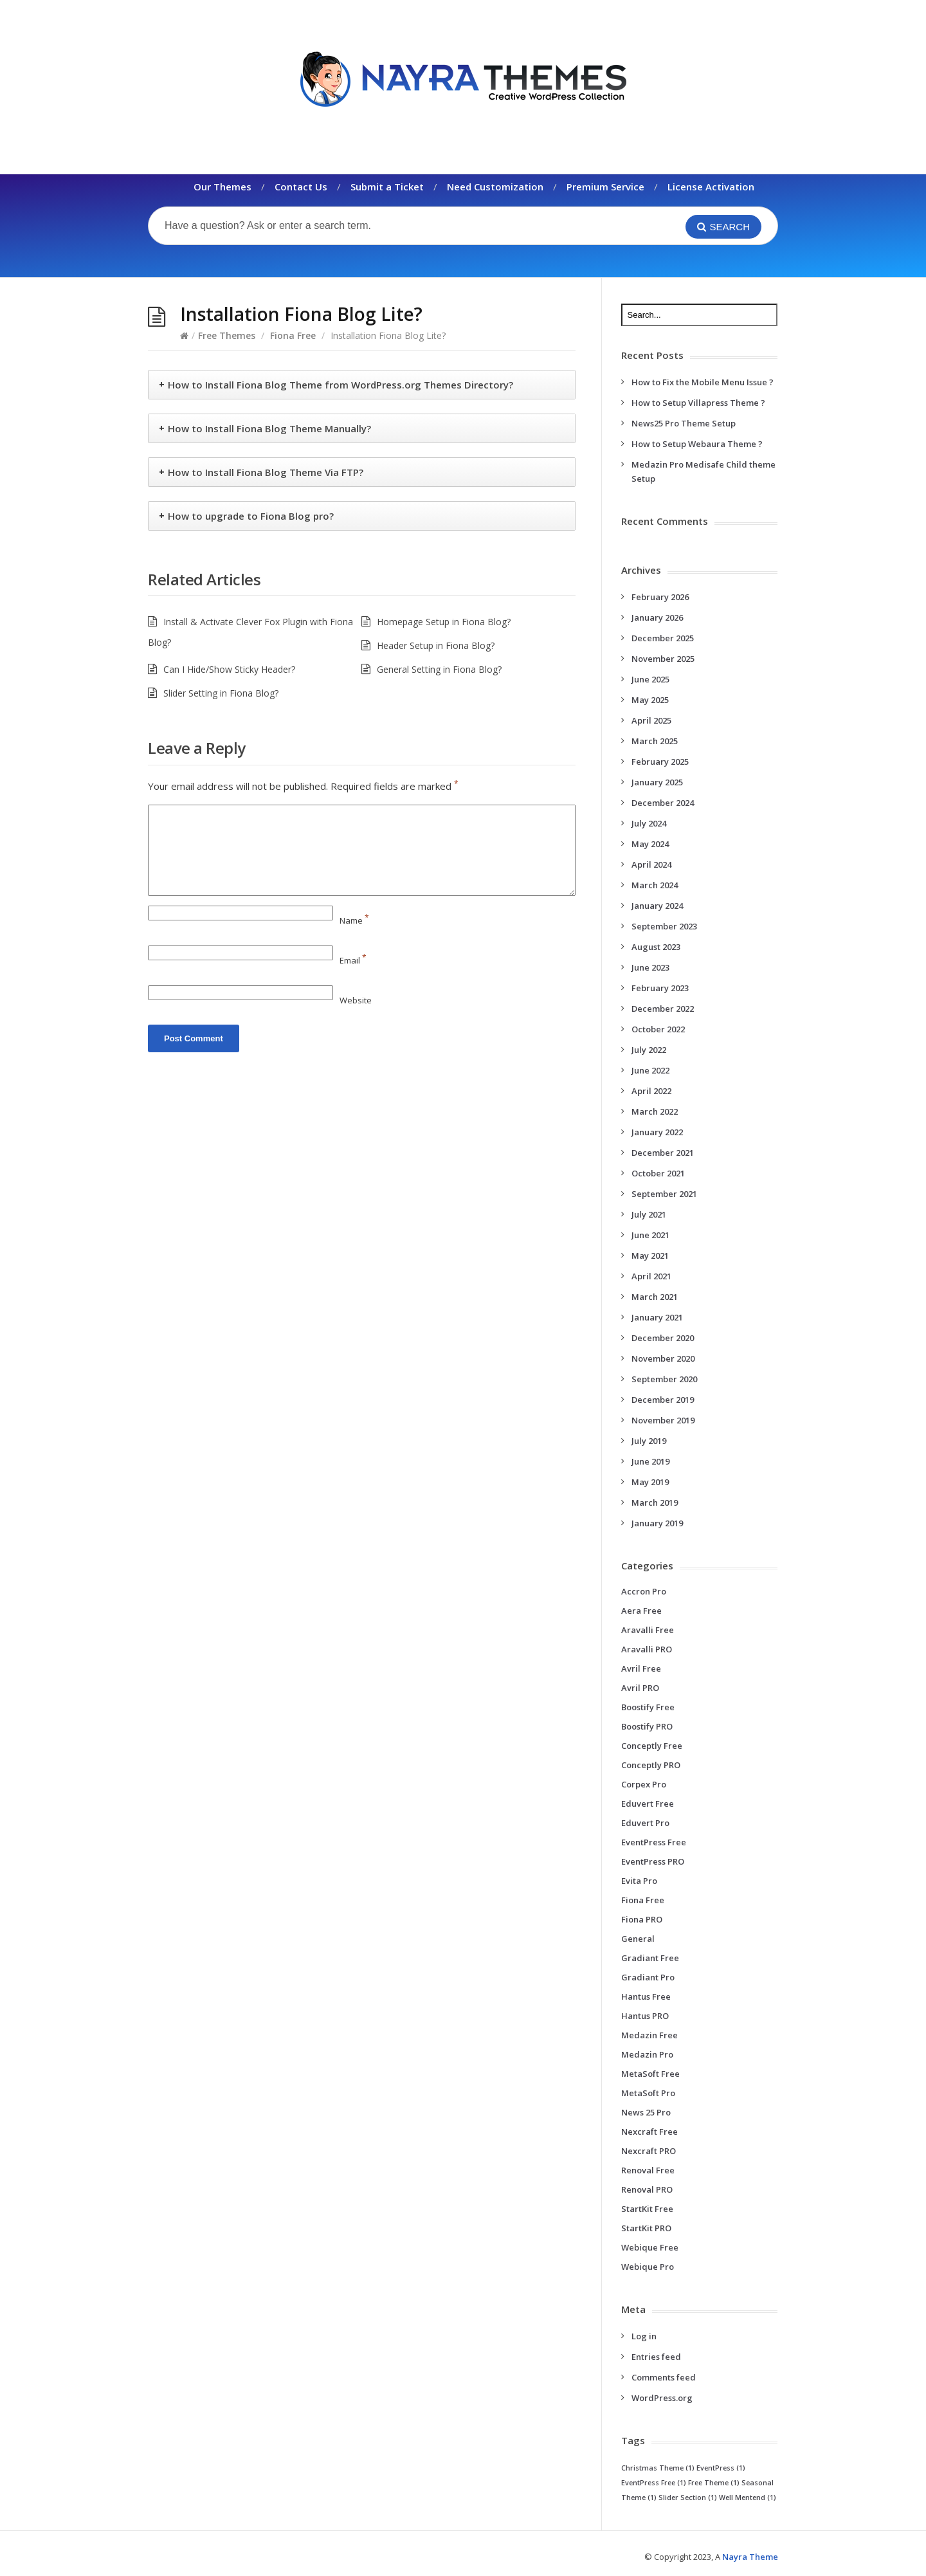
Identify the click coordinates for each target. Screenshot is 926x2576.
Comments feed (663, 2377)
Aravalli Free (647, 1630)
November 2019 (662, 1420)
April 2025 (651, 720)
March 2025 (654, 741)
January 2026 (657, 617)
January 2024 (657, 905)
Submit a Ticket (387, 186)
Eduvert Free (647, 1803)
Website (356, 1000)
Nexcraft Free (649, 2131)
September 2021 (664, 1194)
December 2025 (662, 638)
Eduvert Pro (645, 1823)
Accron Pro (643, 1591)
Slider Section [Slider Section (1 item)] (687, 2497)
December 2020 (662, 1338)
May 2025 (650, 700)
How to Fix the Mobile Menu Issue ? (702, 382)
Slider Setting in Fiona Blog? (220, 693)
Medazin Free (649, 2035)
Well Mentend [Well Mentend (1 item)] (747, 2497)
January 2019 (657, 1523)
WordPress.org (662, 2398)
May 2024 (650, 844)
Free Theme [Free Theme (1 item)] (714, 2482)
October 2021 (658, 1173)
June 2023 (650, 967)
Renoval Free (648, 2170)
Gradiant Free (650, 1958)
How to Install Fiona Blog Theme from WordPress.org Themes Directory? (340, 384)
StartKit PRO (646, 2228)
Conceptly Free (651, 1745)
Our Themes (222, 186)
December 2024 (662, 802)
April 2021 (651, 1276)
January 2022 (657, 1132)
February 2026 (660, 597)
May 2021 (650, 1255)
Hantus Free (646, 1996)
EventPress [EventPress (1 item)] (720, 2467)
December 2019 (662, 1399)
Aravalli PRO (646, 1649)
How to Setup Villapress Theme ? (698, 402)
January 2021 (657, 1317)
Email (353, 960)
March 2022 (654, 1111)
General (638, 1938)
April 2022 (651, 1091)
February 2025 (660, 761)
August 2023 (655, 947)
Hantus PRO (645, 2016)
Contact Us (301, 186)
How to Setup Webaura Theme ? (697, 444)
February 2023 (660, 988)
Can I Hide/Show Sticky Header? (229, 669)
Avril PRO (640, 1688)
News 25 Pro (646, 2112)
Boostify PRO (647, 1726)
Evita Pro (639, 1880)
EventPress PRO (652, 1861)
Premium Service (605, 186)
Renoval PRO (647, 2189)
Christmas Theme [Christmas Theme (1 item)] (657, 2467)
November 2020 (662, 1358)
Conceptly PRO (650, 1765)
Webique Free (649, 2247)
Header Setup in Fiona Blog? (436, 645)
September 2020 (664, 1379)
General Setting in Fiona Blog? (439, 669)
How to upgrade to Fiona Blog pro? (251, 515)
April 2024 (651, 864)
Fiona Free (293, 335)
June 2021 (650, 1235)
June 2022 (650, 1070)
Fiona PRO (641, 1919)
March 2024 (654, 885)
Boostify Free (648, 1707)
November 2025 (662, 658)
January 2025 (657, 782)
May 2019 (650, 1482)
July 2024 (648, 823)
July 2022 (648, 1049)
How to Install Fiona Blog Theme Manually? (269, 428)
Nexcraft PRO (648, 2151)
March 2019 (654, 1502)
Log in (644, 2336)
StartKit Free (647, 2209)
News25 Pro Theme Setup (683, 423)
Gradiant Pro (648, 1977)
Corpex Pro (643, 1784)
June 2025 (650, 679)
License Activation (710, 186)
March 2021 (654, 1296)
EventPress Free (653, 1842)
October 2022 (658, 1029)
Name (354, 920)
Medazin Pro (647, 2054)
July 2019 (648, 1441)
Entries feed (656, 2356)
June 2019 (650, 1461)
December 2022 (662, 1008)
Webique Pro (647, 2266)
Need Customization (495, 186)
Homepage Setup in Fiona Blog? (444, 622)
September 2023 (664, 926)
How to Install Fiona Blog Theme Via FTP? (265, 472)
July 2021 (648, 1214)
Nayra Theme (750, 2556)
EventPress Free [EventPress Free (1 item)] (653, 2482)
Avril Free (641, 1668)
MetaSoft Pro (648, 2093)
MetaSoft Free (650, 2073)
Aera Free (641, 1610)
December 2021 (662, 1152)
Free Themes (226, 335)
